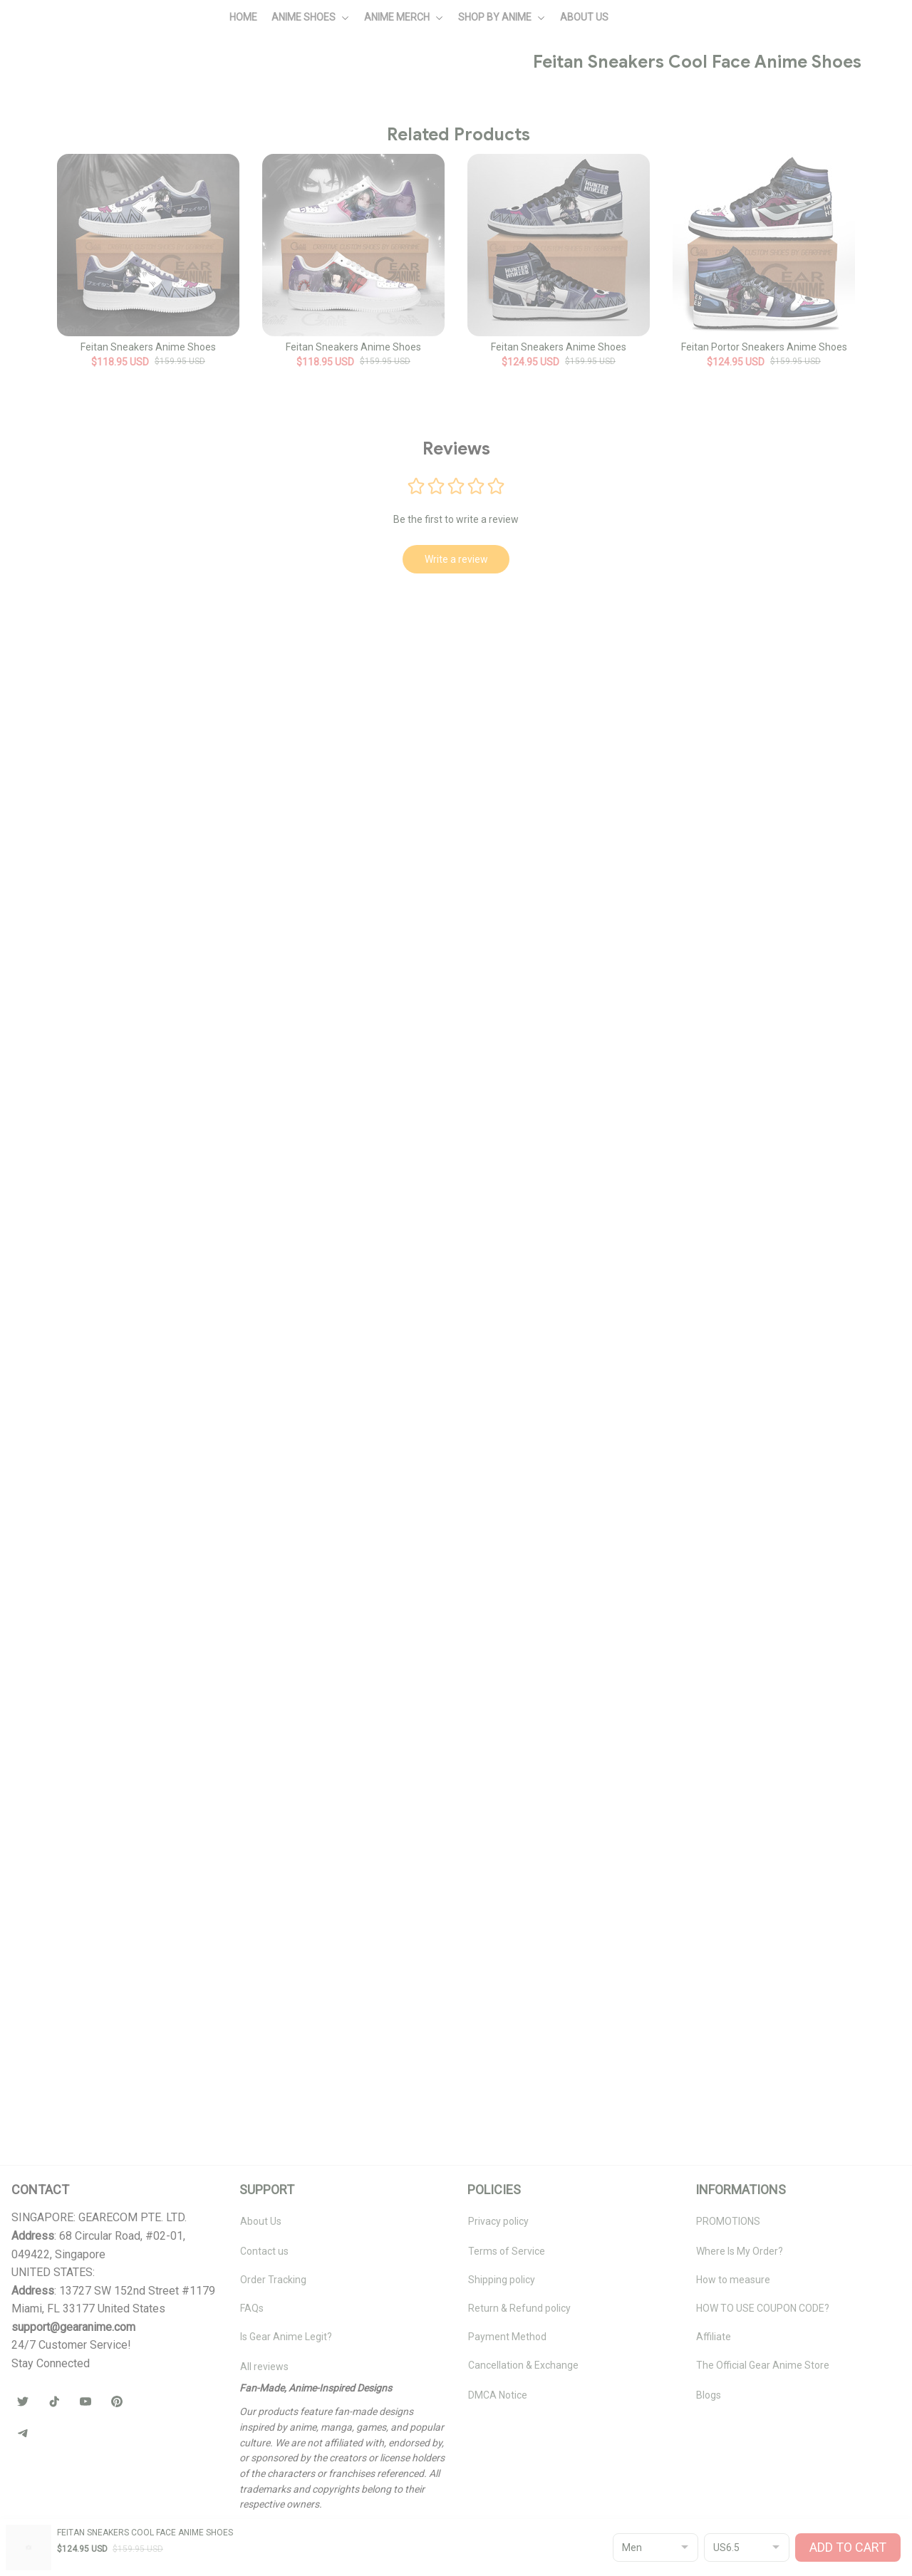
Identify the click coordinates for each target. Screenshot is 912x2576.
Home (45, 82)
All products (100, 82)
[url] (73, 2344)
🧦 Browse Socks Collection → (707, 599)
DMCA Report (42, 2559)
